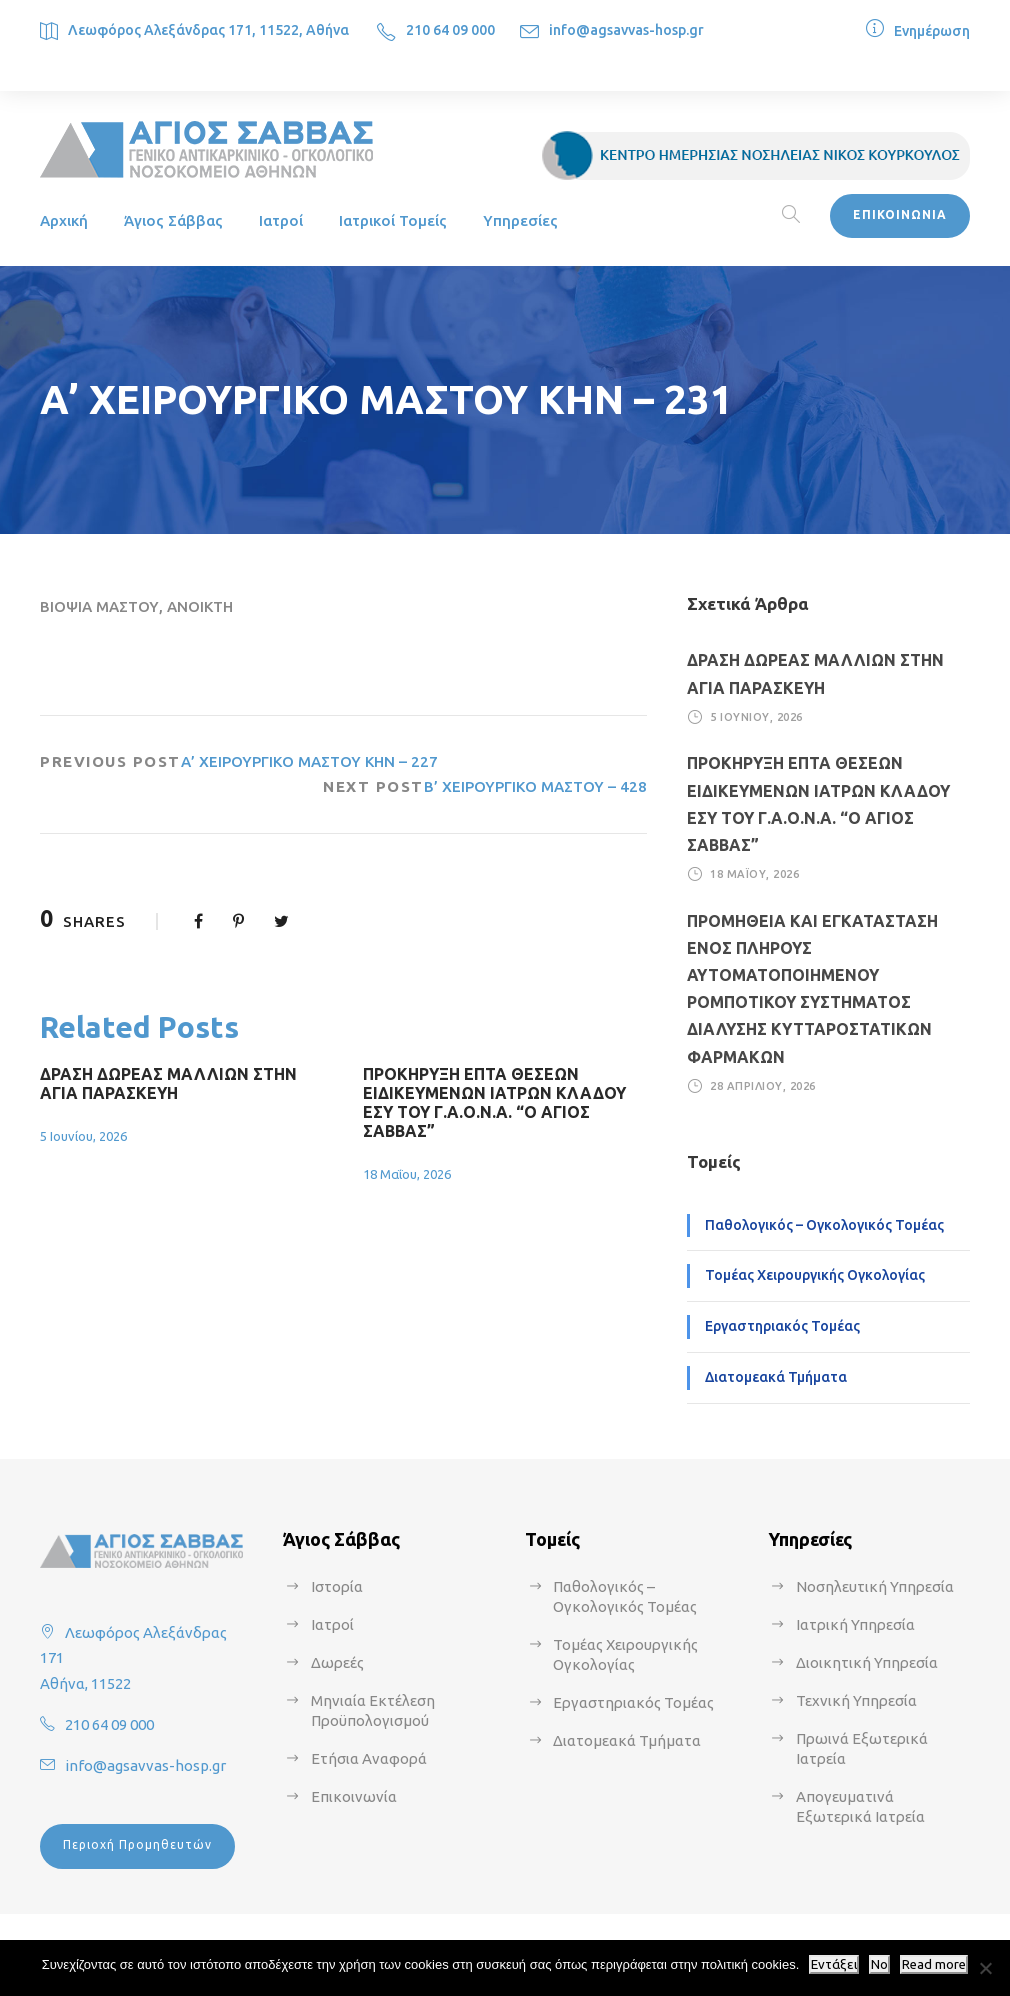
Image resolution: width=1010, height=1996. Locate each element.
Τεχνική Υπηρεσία (856, 1700)
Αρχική (64, 220)
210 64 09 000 (450, 30)
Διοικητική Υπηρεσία (867, 1662)
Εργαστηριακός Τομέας (782, 1326)
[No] (985, 1968)
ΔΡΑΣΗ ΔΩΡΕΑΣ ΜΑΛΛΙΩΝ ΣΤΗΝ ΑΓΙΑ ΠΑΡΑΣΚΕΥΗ (168, 1083)
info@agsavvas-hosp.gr (626, 30)
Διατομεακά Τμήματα (776, 1377)
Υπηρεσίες (520, 220)
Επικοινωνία (354, 1796)
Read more (934, 1964)
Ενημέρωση (932, 31)
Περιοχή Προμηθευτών (137, 1844)
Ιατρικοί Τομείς (393, 220)
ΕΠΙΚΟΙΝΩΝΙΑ (900, 214)
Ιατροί (281, 220)
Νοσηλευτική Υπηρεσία (875, 1586)
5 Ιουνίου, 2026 (83, 1136)
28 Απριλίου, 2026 (763, 1086)
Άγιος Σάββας (173, 220)
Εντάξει (834, 1964)
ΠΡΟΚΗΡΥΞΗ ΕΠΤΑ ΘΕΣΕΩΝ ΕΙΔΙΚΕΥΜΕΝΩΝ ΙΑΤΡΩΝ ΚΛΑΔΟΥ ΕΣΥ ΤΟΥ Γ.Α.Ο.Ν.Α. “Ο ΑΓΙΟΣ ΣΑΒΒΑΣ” (494, 1103)
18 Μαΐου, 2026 (407, 1174)
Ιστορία (337, 1586)
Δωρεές (337, 1662)
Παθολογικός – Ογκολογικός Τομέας (824, 1225)
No (879, 1964)
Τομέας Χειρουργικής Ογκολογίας (815, 1275)
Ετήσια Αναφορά (369, 1758)
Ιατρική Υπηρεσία (855, 1624)
